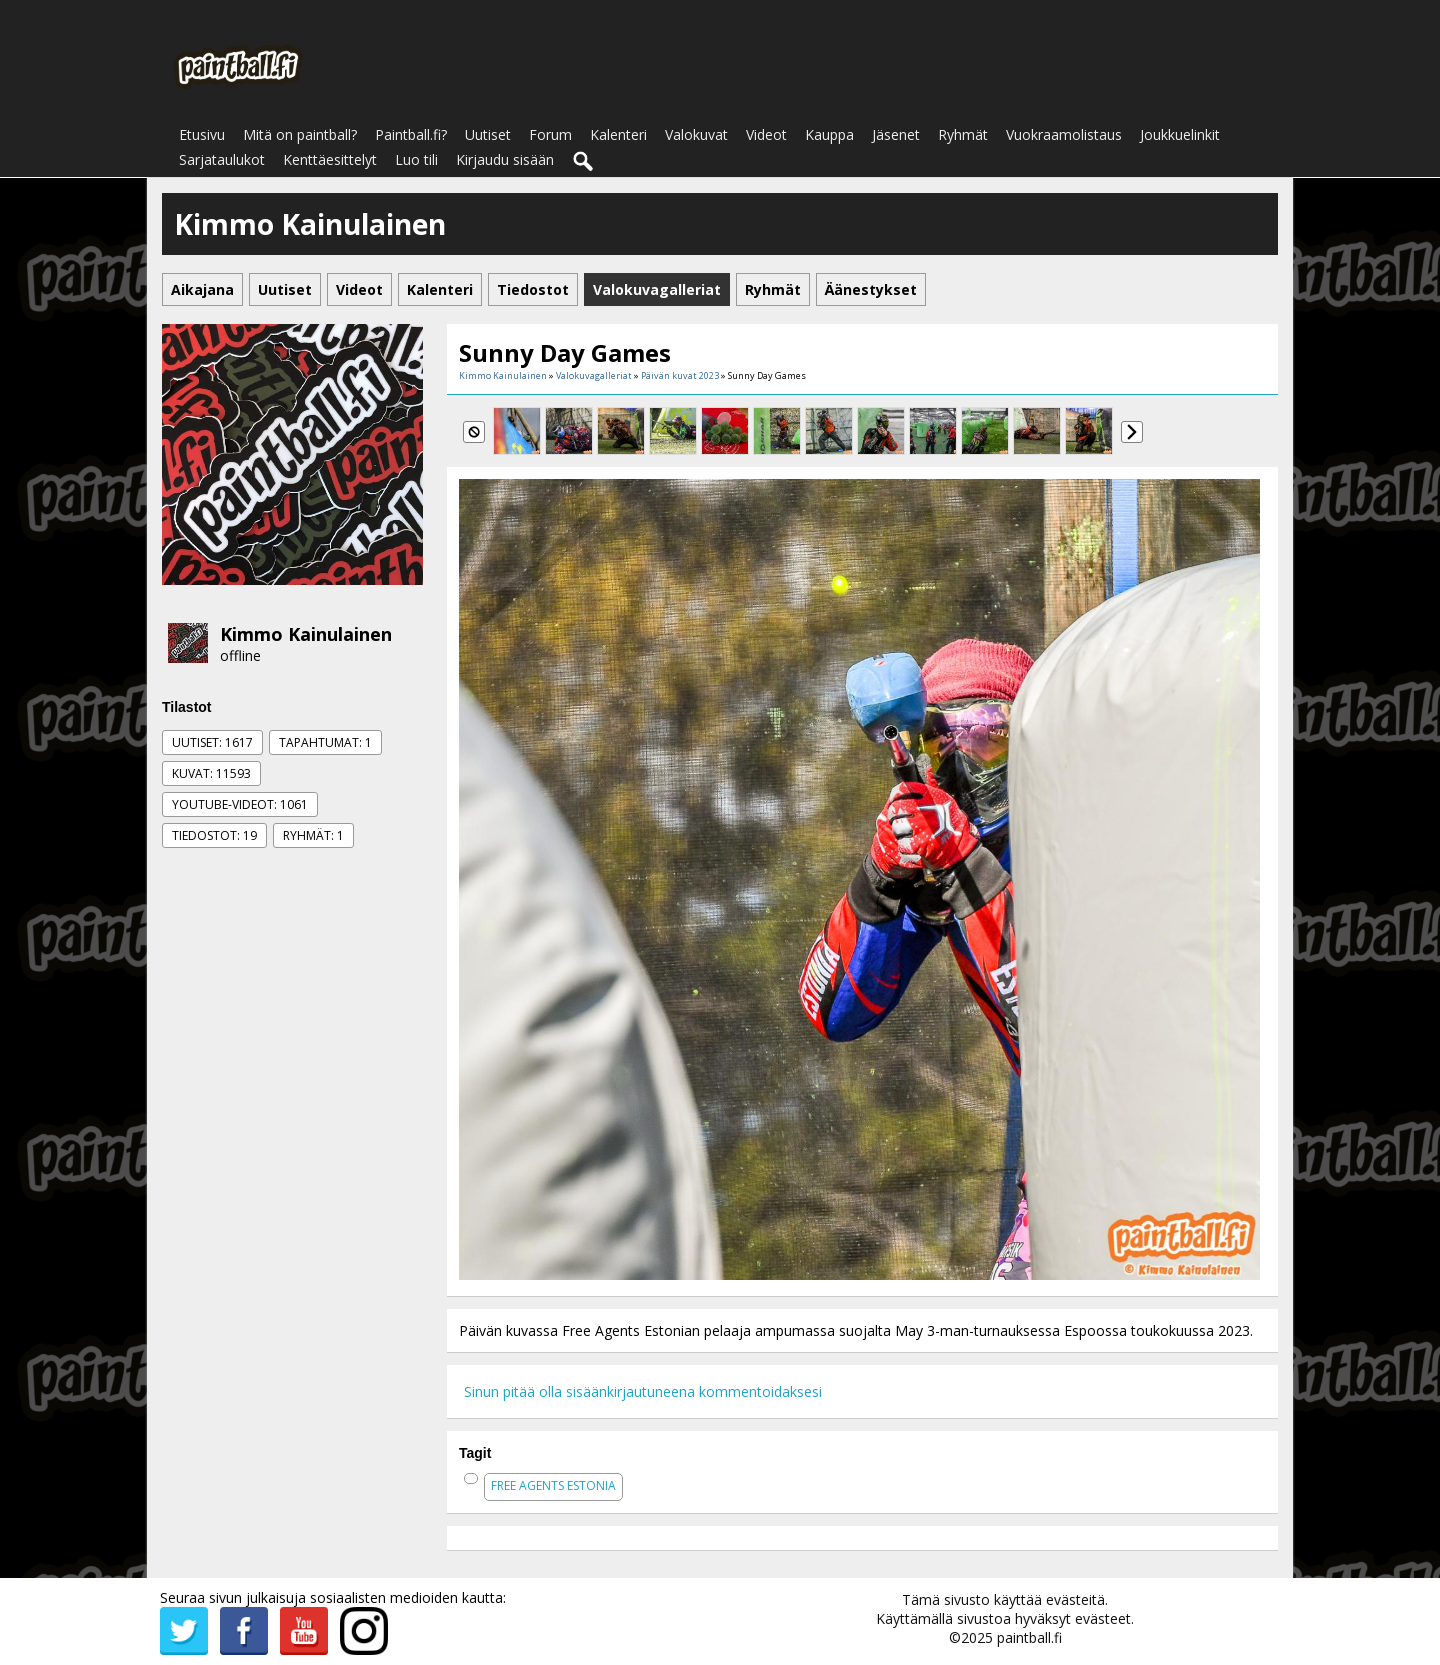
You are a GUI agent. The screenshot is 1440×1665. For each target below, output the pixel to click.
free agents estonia (553, 1485)
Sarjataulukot (222, 159)
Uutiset (488, 134)
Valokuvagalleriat (594, 375)
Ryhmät (963, 134)
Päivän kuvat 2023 (680, 375)
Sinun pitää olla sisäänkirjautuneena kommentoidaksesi (643, 1391)
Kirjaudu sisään (505, 159)
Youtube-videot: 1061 (240, 804)
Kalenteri (618, 134)
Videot (766, 134)
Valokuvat (696, 134)
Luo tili (416, 159)
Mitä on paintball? (300, 134)
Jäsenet (896, 134)
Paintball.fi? (411, 134)
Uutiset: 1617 (212, 742)
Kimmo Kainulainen (306, 634)
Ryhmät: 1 (313, 835)
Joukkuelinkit (1180, 134)
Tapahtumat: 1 (325, 742)
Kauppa (829, 134)
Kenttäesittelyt (330, 159)
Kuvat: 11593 (211, 773)
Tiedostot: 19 (214, 835)
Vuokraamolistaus (1064, 134)
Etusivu (202, 134)
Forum (550, 134)
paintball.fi (1029, 1637)
